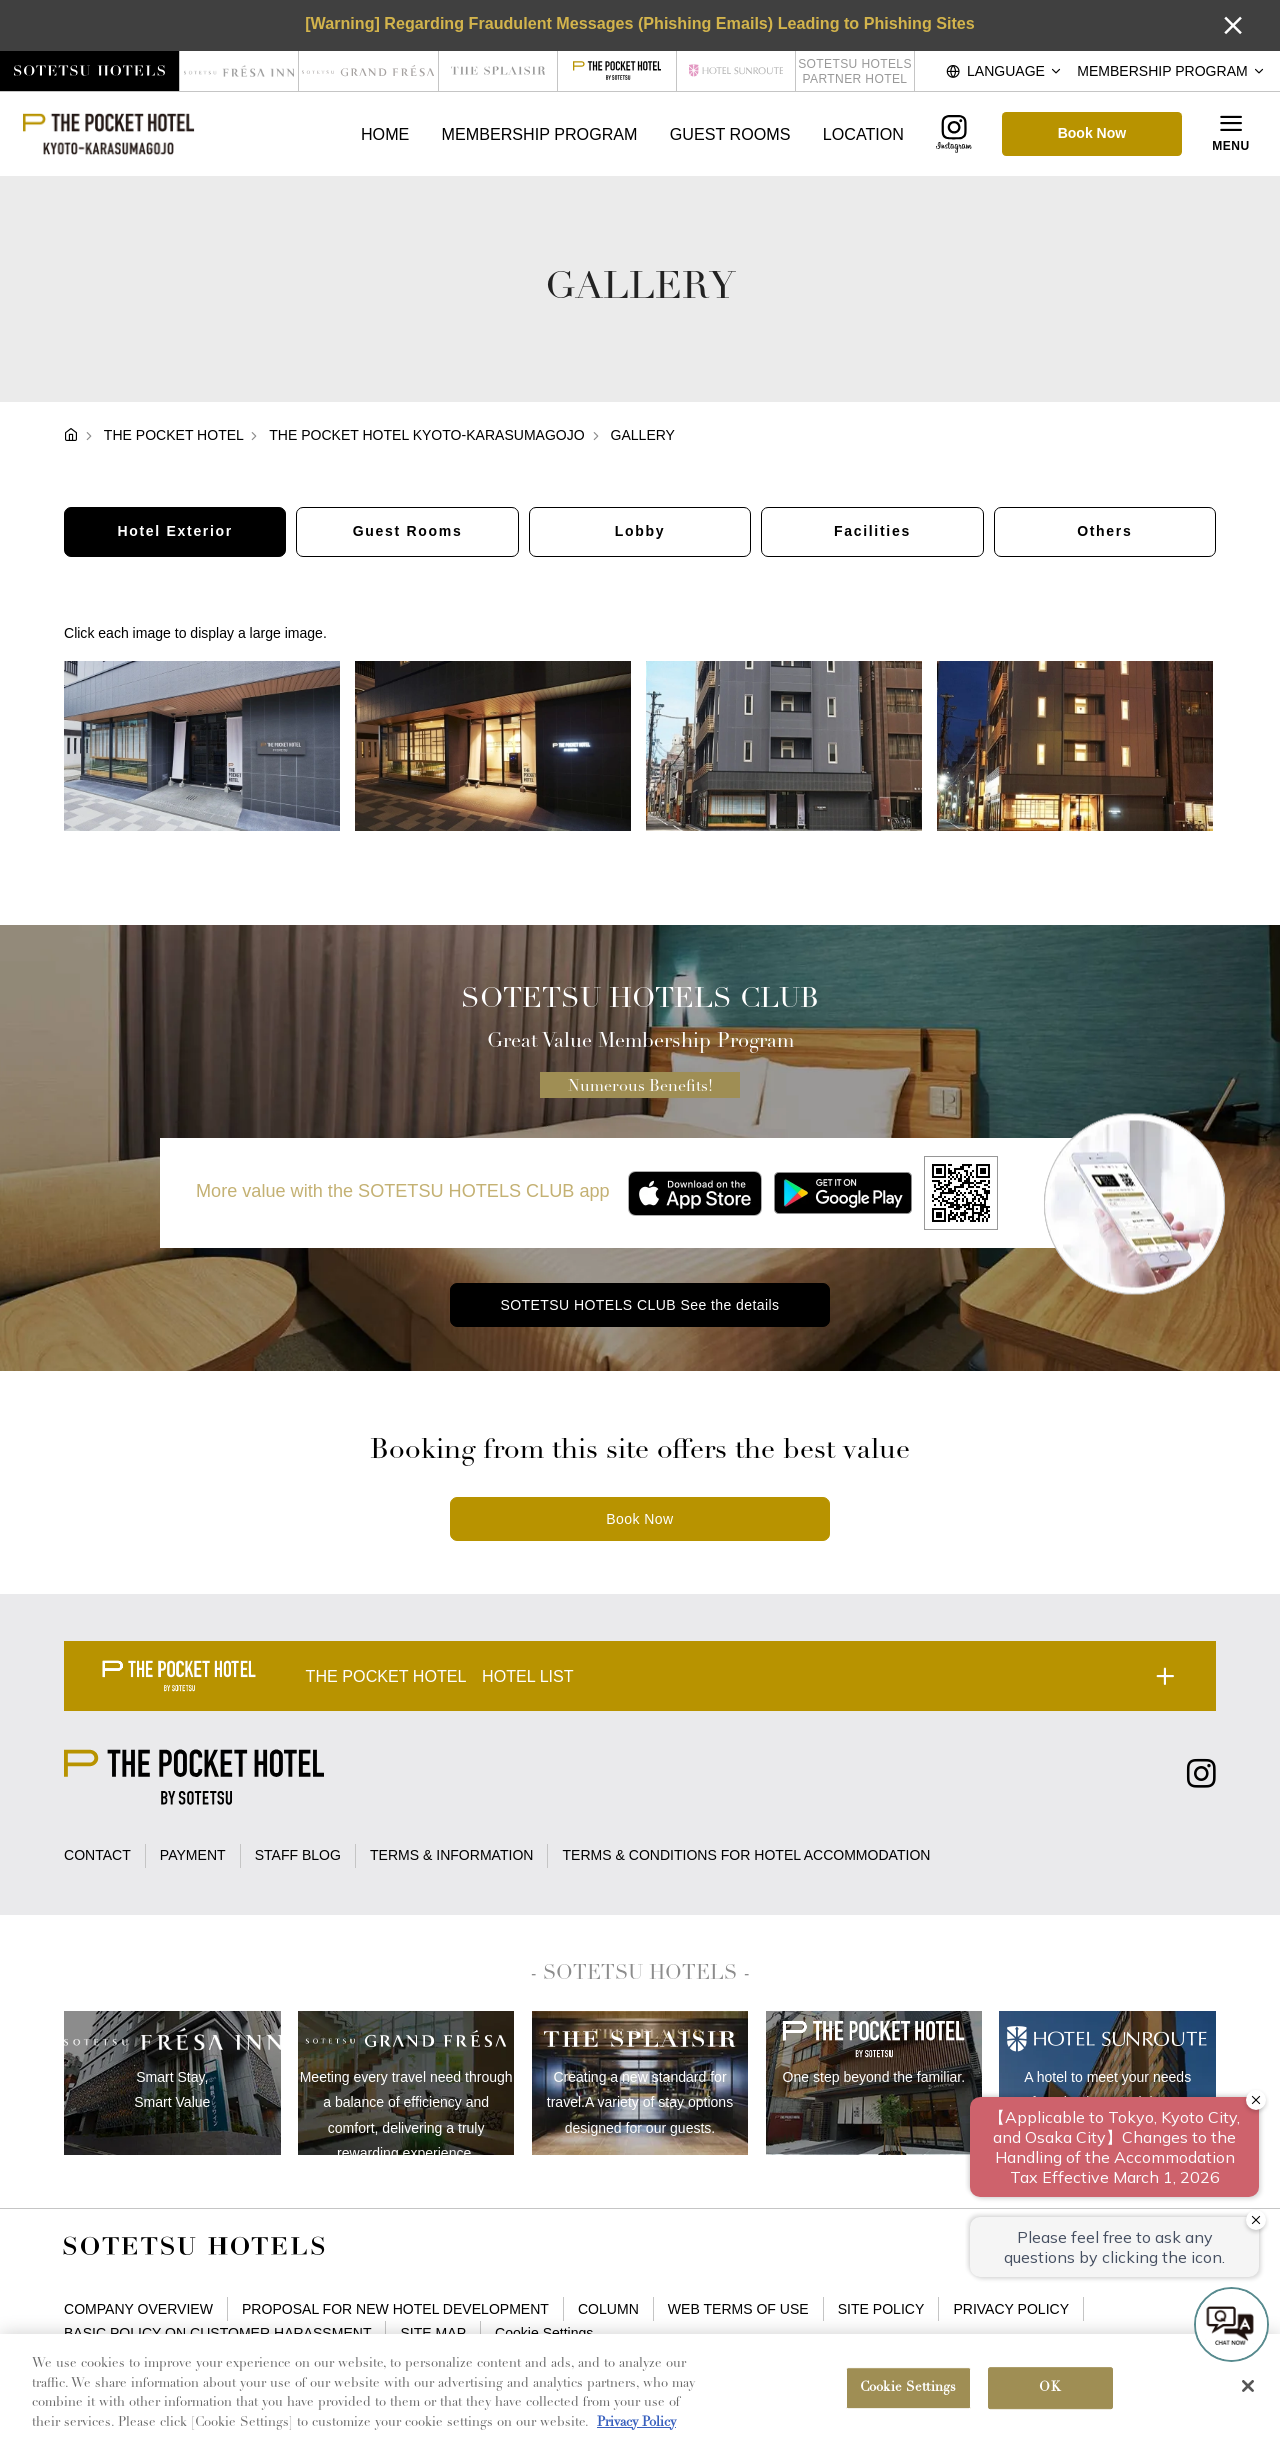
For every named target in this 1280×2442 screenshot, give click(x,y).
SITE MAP (434, 2333)
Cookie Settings (544, 2333)
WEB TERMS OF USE (738, 2309)
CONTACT (97, 1855)
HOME (385, 134)
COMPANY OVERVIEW (138, 2309)
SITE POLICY (881, 2309)
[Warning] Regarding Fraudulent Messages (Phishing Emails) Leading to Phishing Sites (640, 23)
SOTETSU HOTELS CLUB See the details (639, 1305)
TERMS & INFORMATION (451, 1855)
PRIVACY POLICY (1011, 2309)
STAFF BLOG (298, 1855)
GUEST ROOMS (730, 134)
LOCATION (863, 134)
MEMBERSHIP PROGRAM (540, 134)
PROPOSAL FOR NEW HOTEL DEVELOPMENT (395, 2309)
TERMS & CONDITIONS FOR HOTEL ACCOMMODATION (747, 1855)
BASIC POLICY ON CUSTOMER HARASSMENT (217, 2333)
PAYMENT (193, 1855)
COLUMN (608, 2309)
